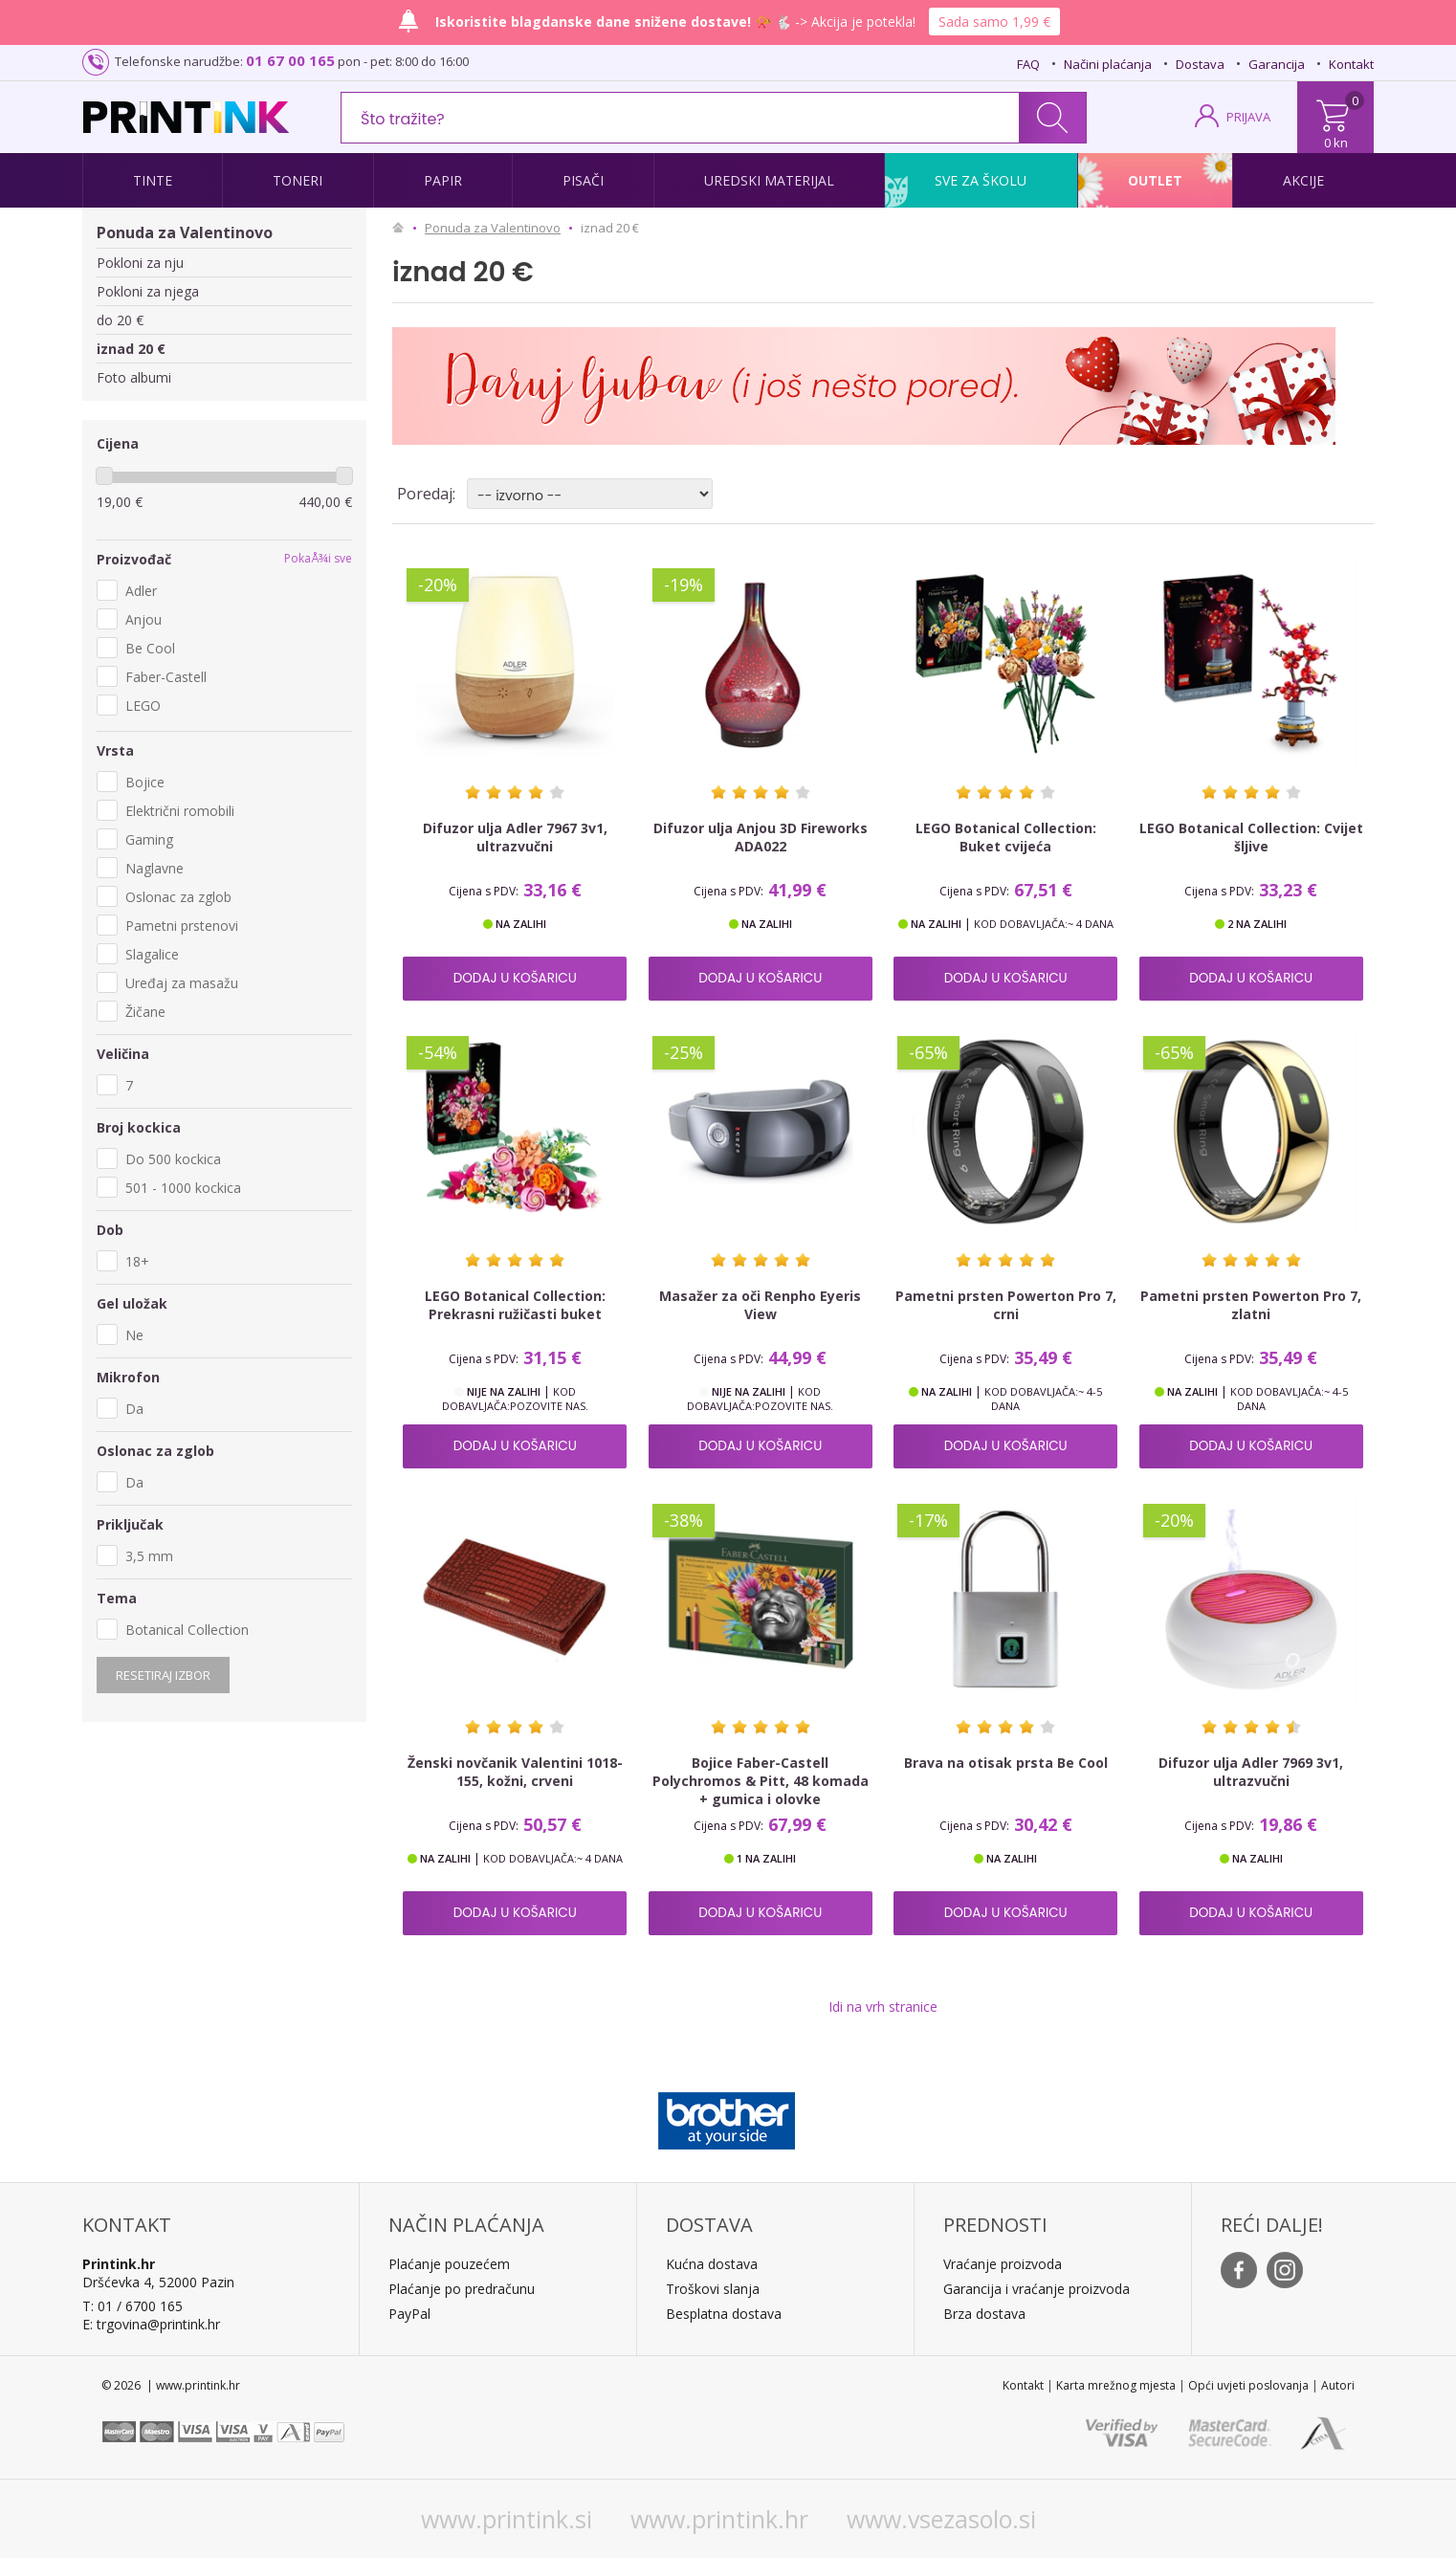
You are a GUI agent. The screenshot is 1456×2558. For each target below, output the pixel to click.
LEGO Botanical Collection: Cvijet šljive (1251, 837)
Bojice (145, 782)
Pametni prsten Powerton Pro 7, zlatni (1250, 1305)
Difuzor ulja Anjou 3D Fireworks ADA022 (760, 837)
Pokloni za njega (148, 291)
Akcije (1303, 180)
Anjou (143, 619)
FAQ (1028, 64)
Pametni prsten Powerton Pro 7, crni (1005, 1305)
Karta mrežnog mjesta (1116, 2385)
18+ (137, 1261)
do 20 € (120, 320)
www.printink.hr (719, 2519)
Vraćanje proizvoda (1002, 2264)
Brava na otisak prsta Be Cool (1006, 1762)
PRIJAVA (1248, 116)
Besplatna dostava (724, 2313)
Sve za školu (980, 180)
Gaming (149, 839)
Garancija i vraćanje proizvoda (1036, 2289)
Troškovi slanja (713, 2289)
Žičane (145, 1012)
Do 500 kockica (173, 1159)
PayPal (409, 2313)
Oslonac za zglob (178, 897)
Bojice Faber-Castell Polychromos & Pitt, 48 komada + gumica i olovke (760, 1780)
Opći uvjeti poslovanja (1248, 2385)
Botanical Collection (187, 1630)
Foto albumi (134, 377)
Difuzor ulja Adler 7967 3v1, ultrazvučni (515, 837)
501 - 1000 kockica (183, 1188)
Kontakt (1351, 64)
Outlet (1155, 180)
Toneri (297, 180)
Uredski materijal (769, 180)
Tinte (152, 180)
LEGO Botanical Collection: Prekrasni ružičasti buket (515, 1305)
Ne (134, 1335)
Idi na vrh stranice (883, 2006)
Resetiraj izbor (163, 1675)
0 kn (1336, 142)
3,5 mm (149, 1556)
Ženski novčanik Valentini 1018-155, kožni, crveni (515, 1771)
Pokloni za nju (140, 263)
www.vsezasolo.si (941, 2519)
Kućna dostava (712, 2264)
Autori (1338, 2385)
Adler (141, 591)
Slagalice (152, 954)
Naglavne (154, 868)
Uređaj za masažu (181, 983)
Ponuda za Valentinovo (185, 232)
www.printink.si (506, 2519)
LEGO (143, 705)
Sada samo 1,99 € (994, 21)
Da (134, 1409)
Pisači (583, 180)
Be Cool (150, 648)
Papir (443, 180)
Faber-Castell (166, 677)
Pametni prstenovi (181, 925)
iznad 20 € (131, 349)
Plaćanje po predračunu (461, 2289)
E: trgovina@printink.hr (151, 2324)
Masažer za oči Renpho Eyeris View (760, 1305)
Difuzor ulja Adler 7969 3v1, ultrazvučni (1250, 1771)
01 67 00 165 (290, 60)
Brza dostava (984, 2313)
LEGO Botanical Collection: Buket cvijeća (1006, 837)
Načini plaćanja (1108, 64)
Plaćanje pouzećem (449, 2264)
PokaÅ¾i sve (318, 558)
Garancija (1276, 64)
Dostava (1200, 64)
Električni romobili (179, 811)
